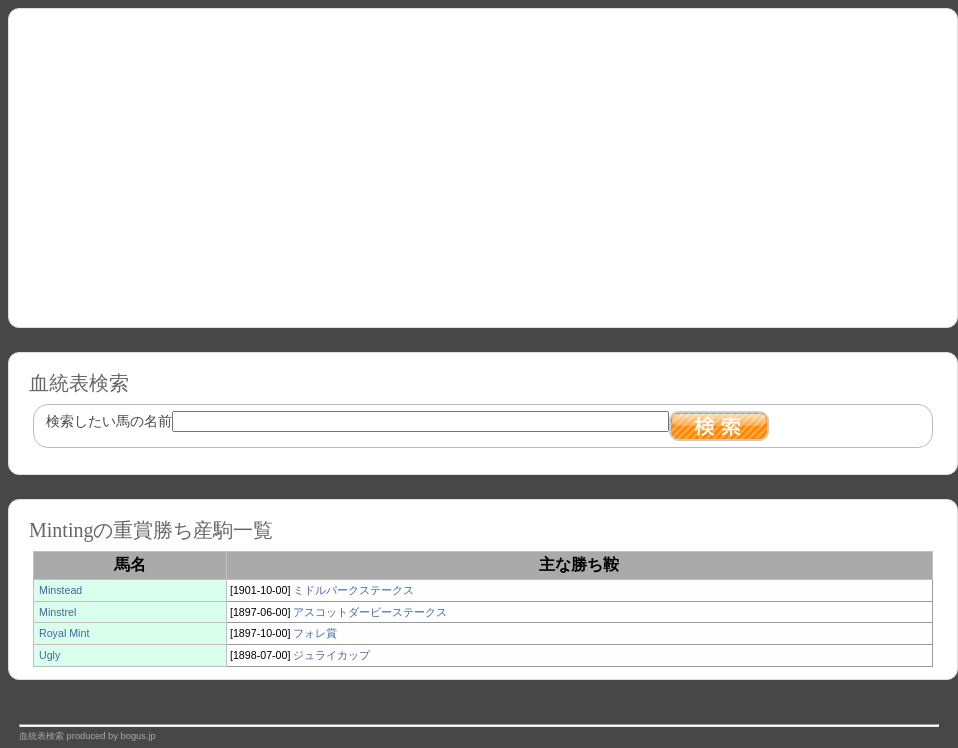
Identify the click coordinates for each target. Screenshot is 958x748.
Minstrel (57, 612)
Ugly (49, 655)
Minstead (60, 590)
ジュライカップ (331, 655)
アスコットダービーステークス (370, 612)
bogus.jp (138, 736)
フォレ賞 (315, 633)
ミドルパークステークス (353, 590)
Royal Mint (64, 633)
